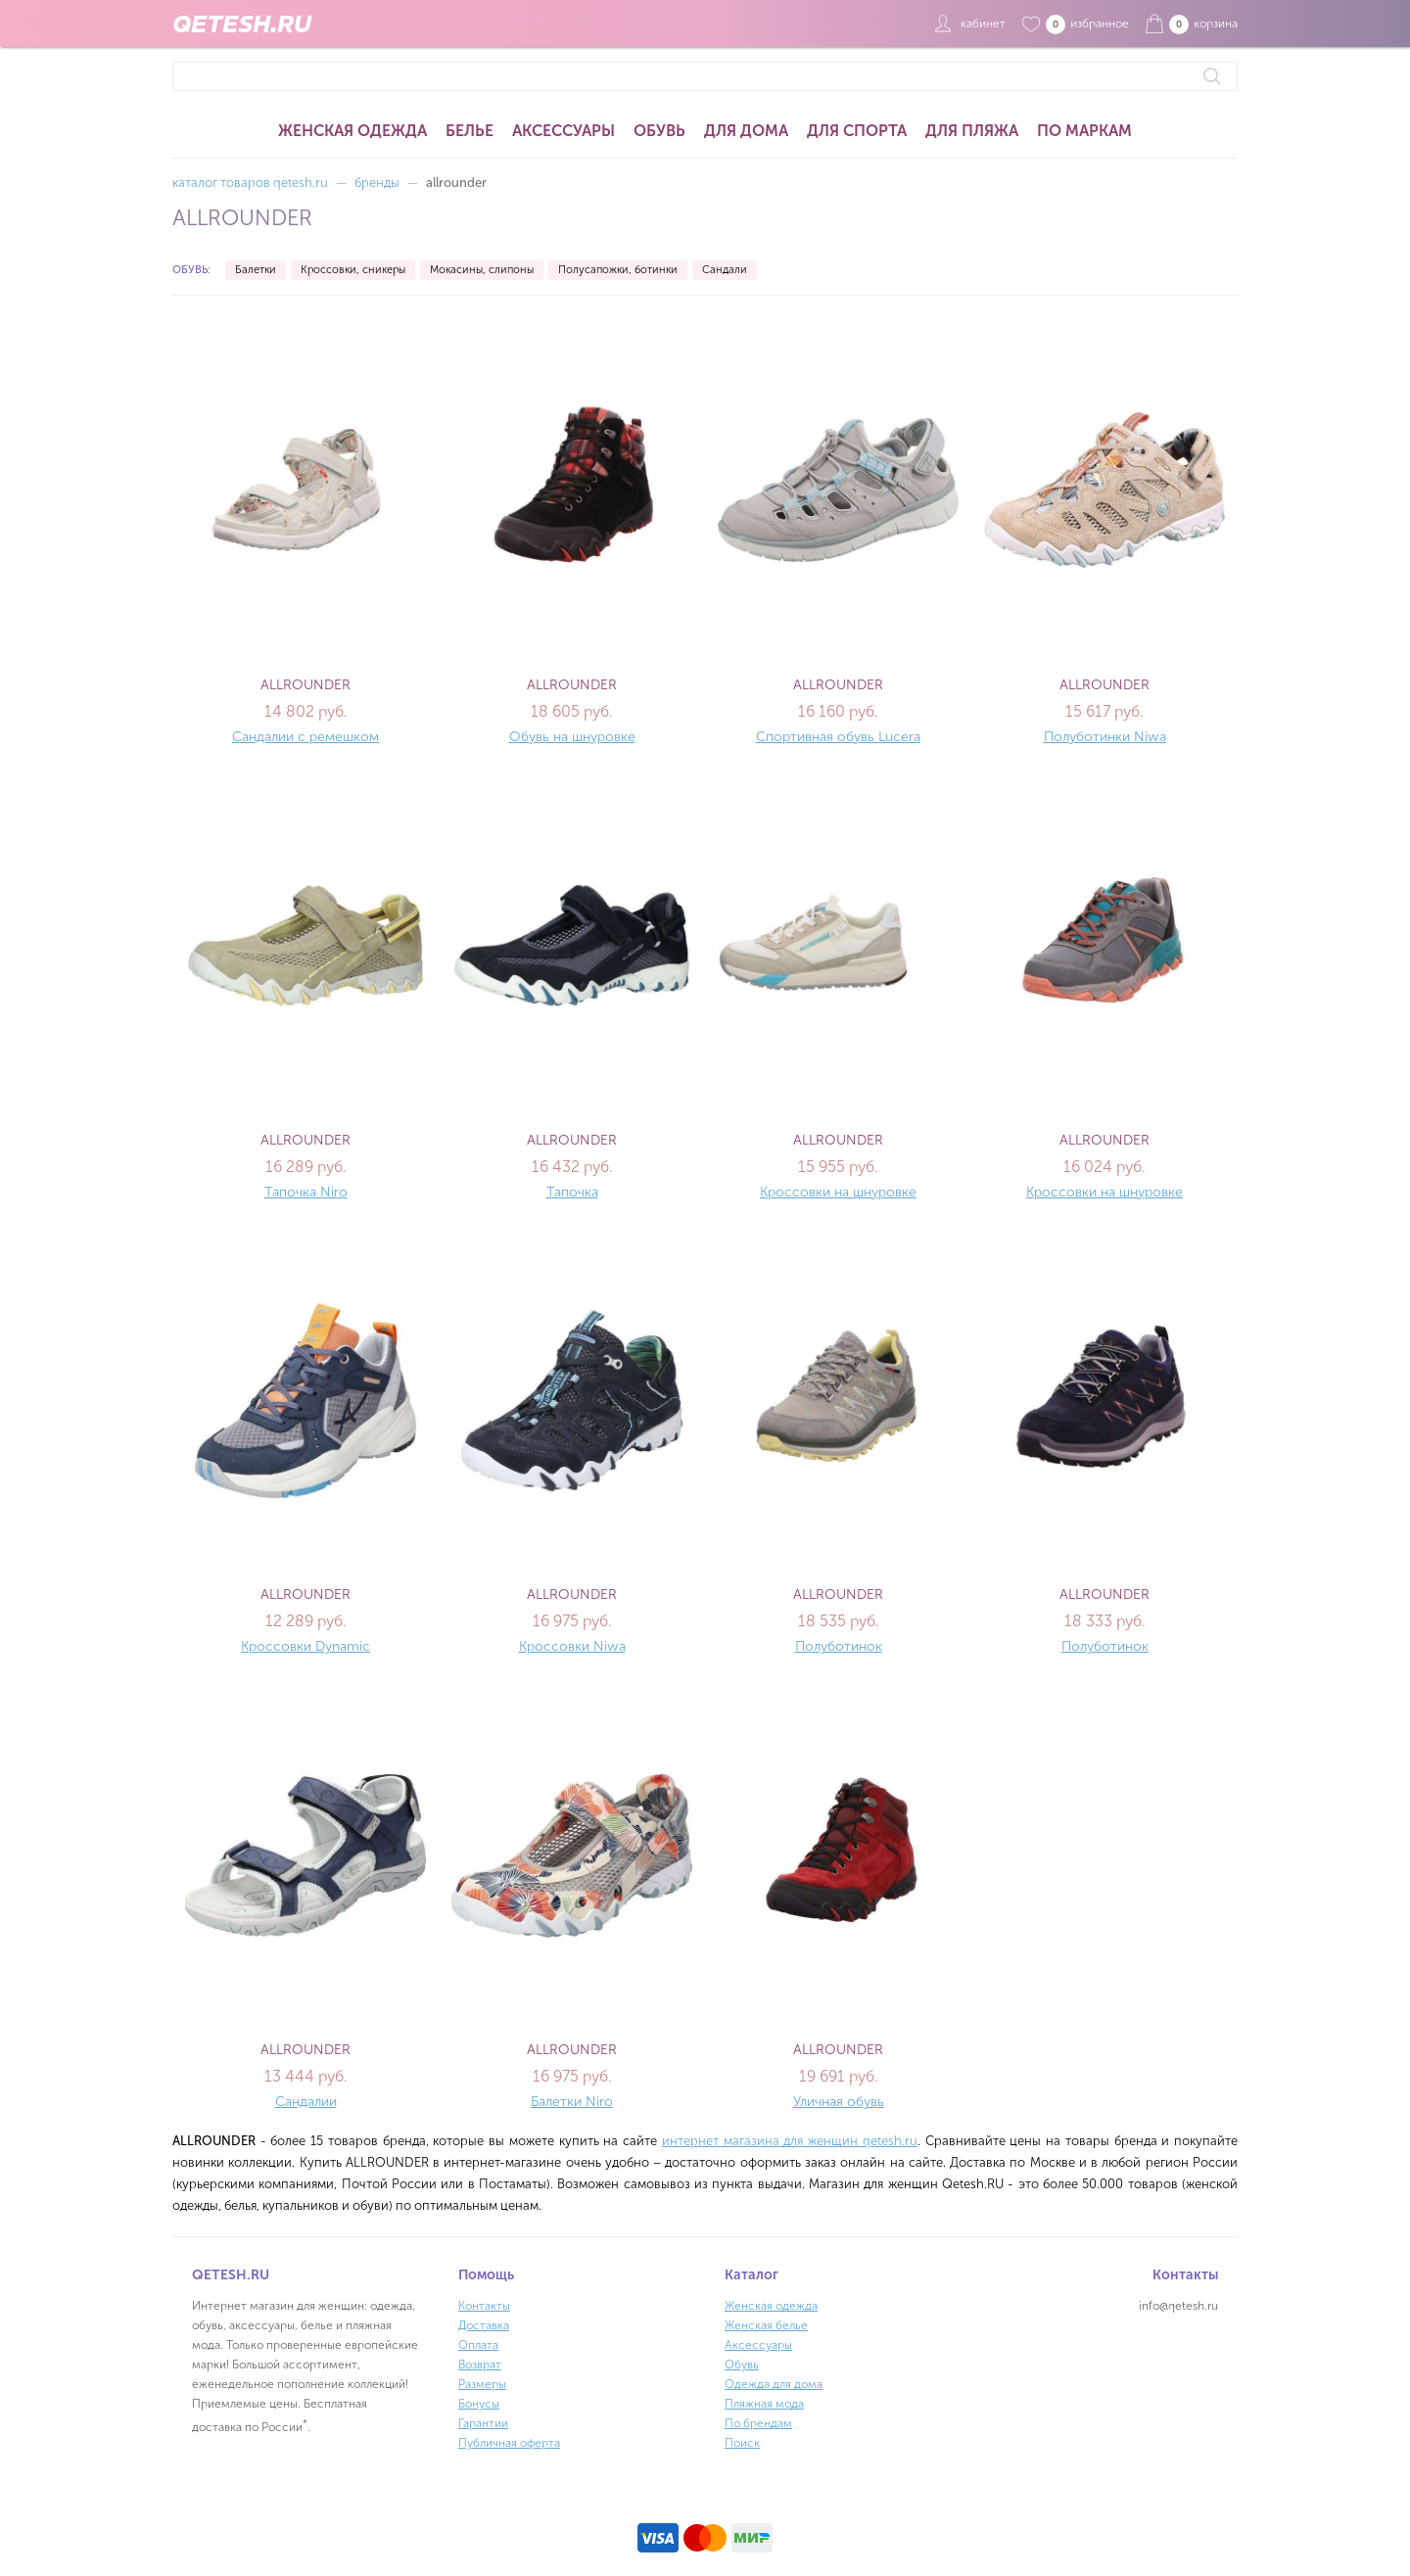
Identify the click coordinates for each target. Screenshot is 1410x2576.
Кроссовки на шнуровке (838, 1192)
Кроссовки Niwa (572, 1646)
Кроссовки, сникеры (353, 269)
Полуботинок (838, 1646)
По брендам (758, 2423)
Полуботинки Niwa (1105, 736)
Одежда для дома (773, 2384)
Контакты (484, 2306)
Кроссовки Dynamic (305, 1646)
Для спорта (857, 130)
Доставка (483, 2325)
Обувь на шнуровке (572, 736)
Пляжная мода (764, 2404)
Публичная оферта (509, 2443)
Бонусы (478, 2404)
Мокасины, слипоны (482, 269)
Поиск (742, 2443)
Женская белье (766, 2325)
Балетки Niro (572, 2101)
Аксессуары (563, 130)
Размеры (482, 2384)
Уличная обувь (838, 2101)
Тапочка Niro (306, 1192)
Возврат (479, 2364)
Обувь (659, 130)
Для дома (746, 130)
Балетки (255, 269)
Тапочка (572, 1192)
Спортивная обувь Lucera (838, 736)
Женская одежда (352, 130)
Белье (470, 130)
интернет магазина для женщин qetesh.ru (789, 2140)
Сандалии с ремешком (305, 736)
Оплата (478, 2345)
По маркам (1084, 130)
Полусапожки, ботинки (618, 269)
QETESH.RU (241, 23)
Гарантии (483, 2423)
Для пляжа (971, 130)
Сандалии (306, 2101)
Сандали (724, 269)
